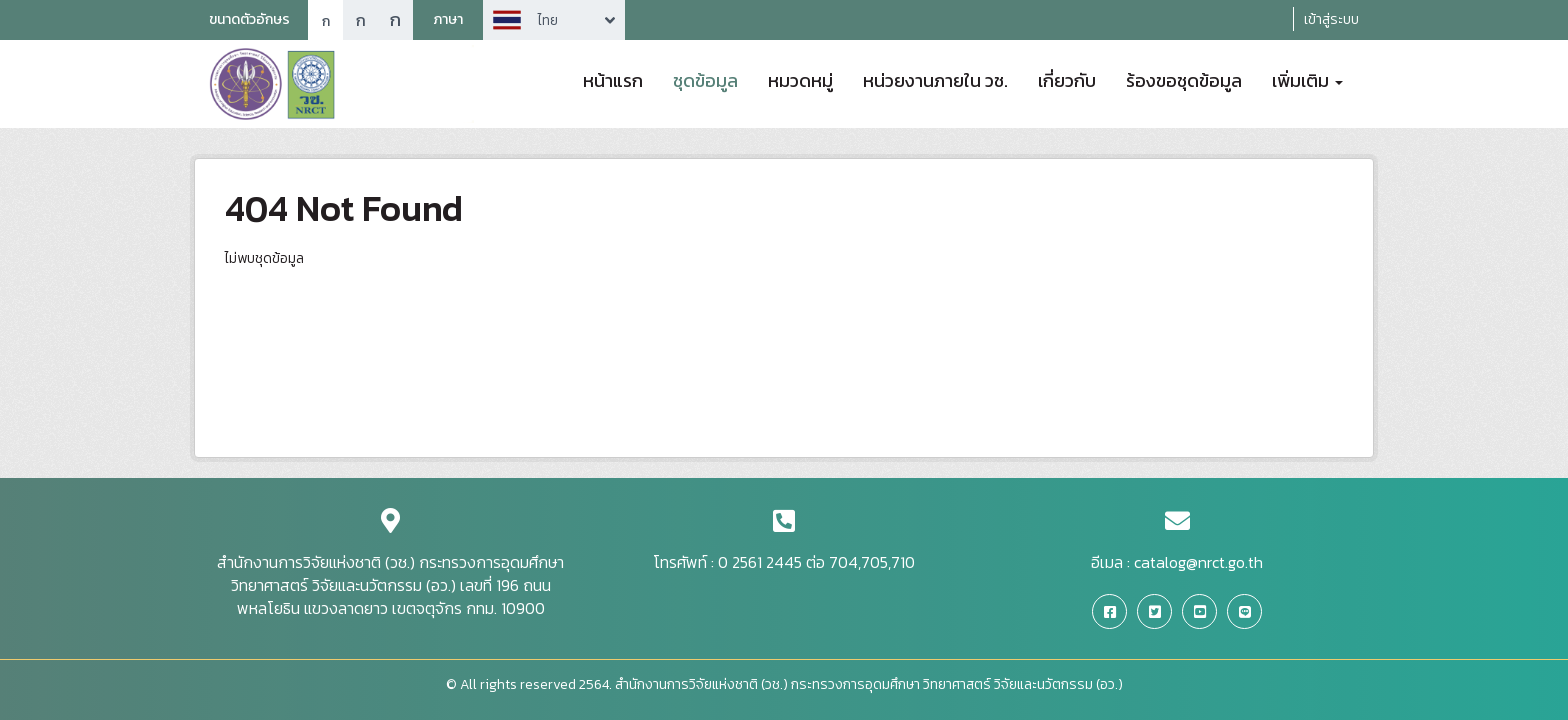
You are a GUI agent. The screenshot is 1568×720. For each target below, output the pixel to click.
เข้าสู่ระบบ (1331, 19)
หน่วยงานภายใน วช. (935, 79)
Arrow (554, 20)
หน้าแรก (613, 79)
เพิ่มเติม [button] (1307, 79)
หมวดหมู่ (800, 79)
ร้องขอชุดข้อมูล (1184, 79)
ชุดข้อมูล (705, 79)
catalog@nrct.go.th (1198, 562)
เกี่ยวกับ (1067, 79)
